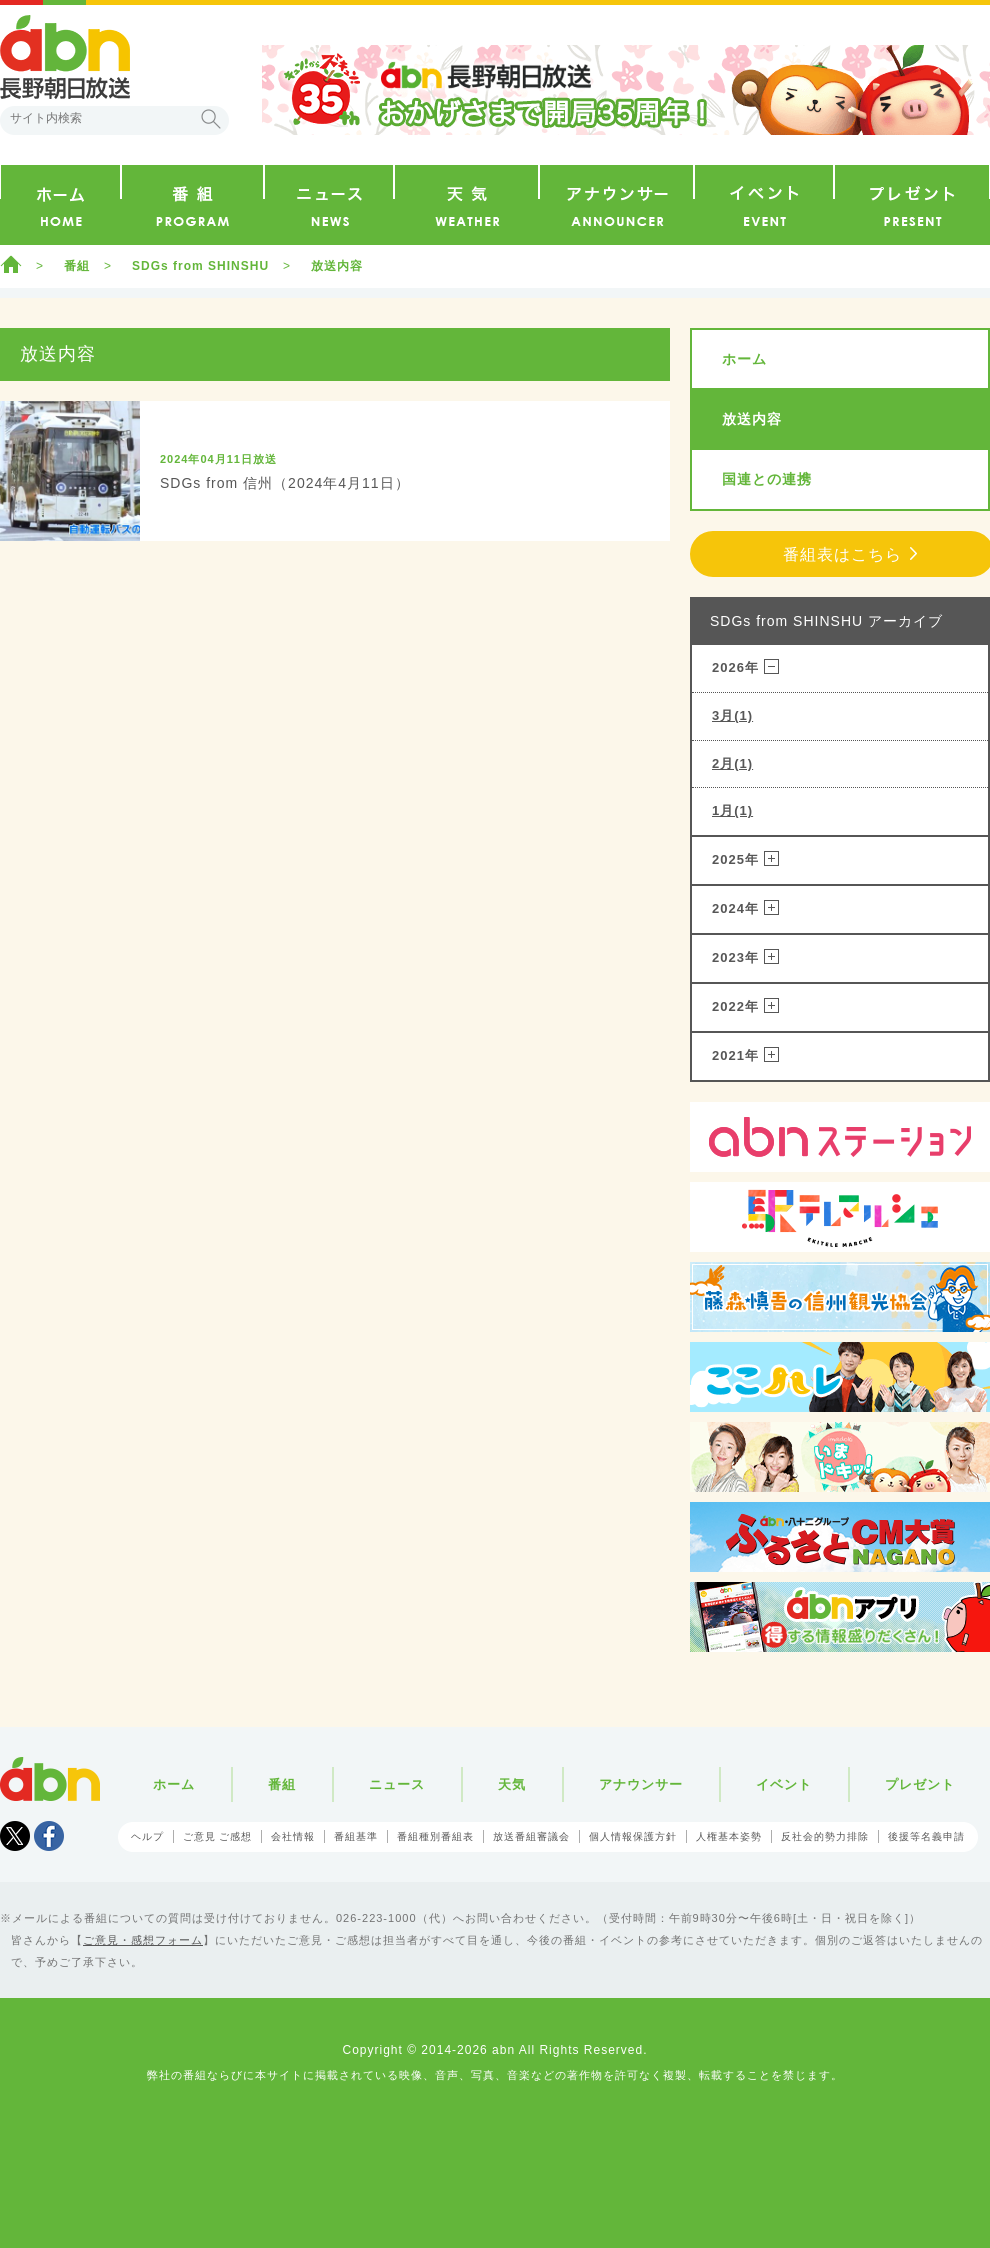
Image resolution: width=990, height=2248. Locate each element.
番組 (77, 266)
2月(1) (732, 763)
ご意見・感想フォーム (143, 1940)
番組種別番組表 (435, 1836)
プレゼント (920, 1784)
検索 (211, 119)
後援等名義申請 (926, 1836)
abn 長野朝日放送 (65, 57)
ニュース (397, 1784)
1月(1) (732, 810)
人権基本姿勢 (729, 1836)
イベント (784, 1784)
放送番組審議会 (531, 1836)
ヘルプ (147, 1836)
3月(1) (732, 715)
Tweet (15, 1836)
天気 (512, 1784)
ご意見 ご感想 (218, 1836)
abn (50, 1779)
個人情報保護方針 (633, 1836)
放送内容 (337, 266)
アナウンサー (641, 1784)
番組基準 (356, 1836)
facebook (49, 1836)
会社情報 (293, 1836)
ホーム (11, 264)
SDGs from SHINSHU (200, 266)
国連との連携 (767, 479)
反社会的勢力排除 (825, 1836)
